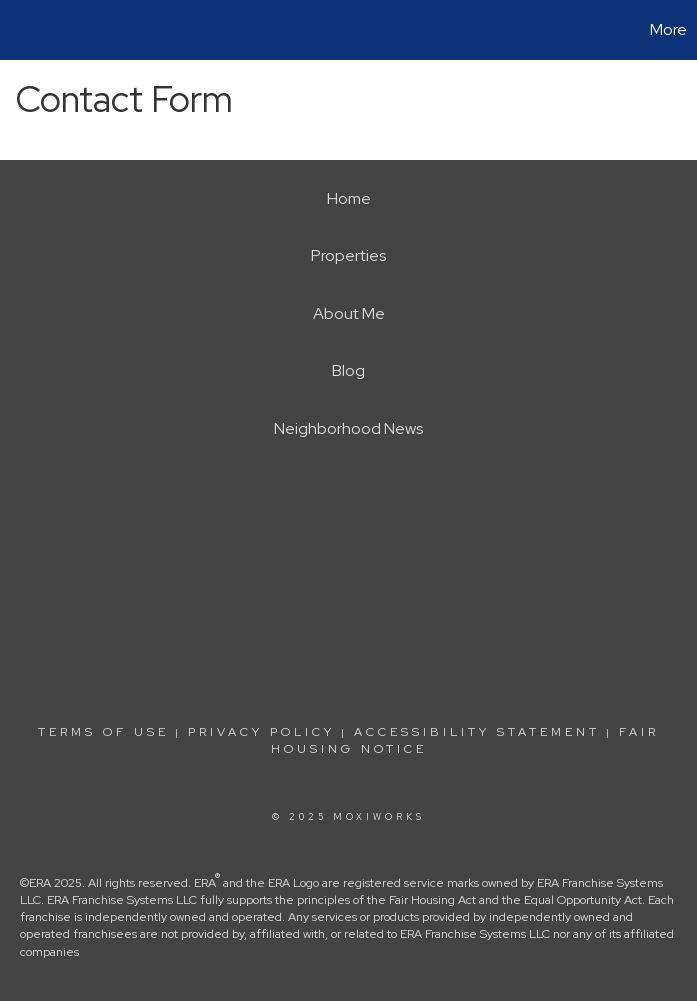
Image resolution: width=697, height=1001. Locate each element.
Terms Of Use (103, 732)
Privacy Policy (261, 732)
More (668, 29)
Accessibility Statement (477, 732)
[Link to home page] (25, 30)
